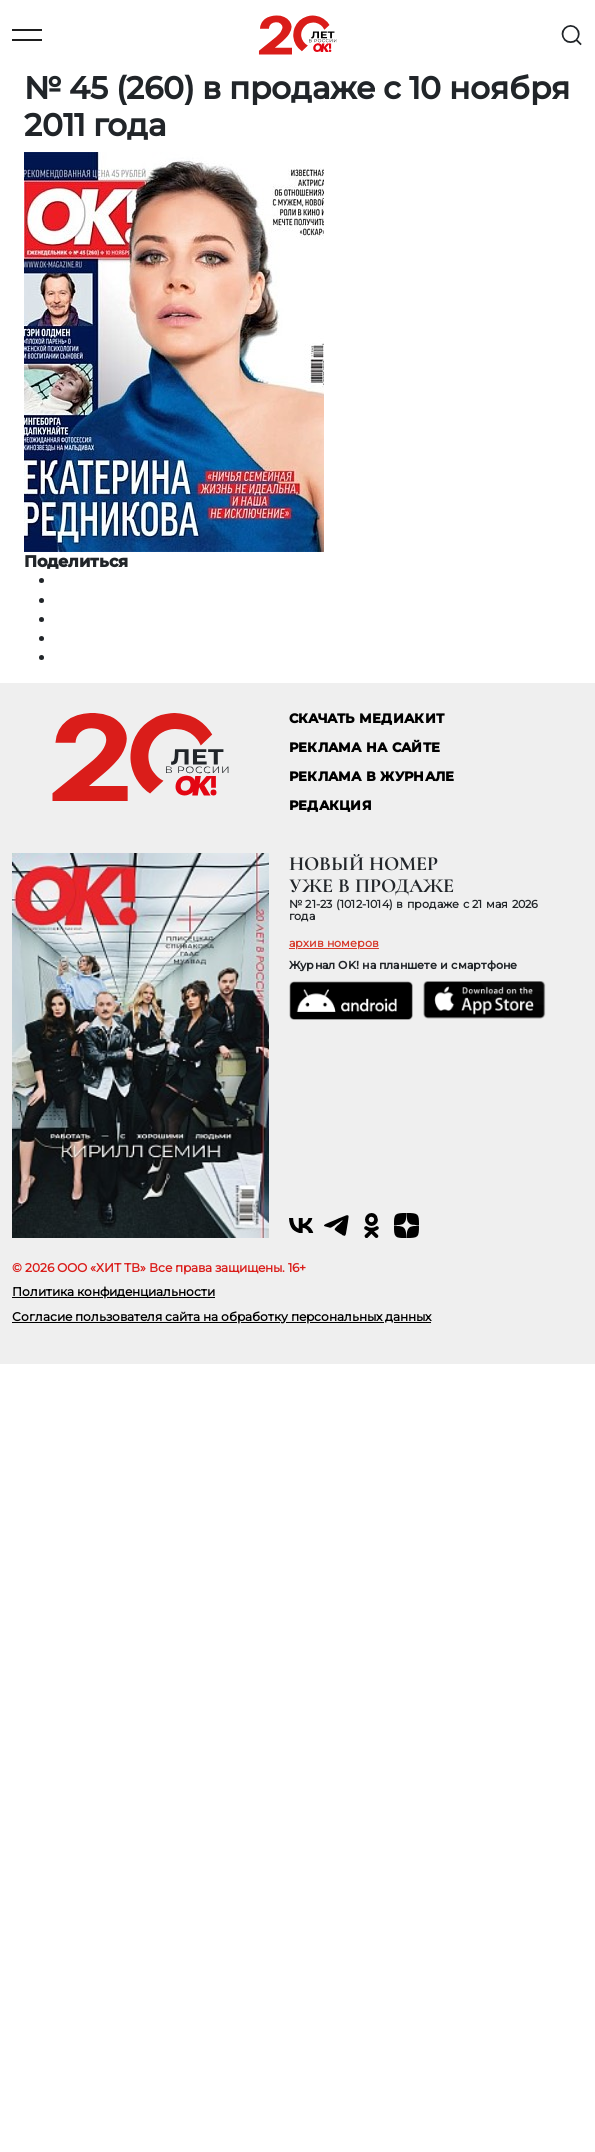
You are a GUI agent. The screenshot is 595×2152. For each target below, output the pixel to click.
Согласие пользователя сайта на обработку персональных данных (221, 1316)
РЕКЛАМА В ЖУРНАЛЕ (371, 776)
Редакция (330, 805)
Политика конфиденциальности (113, 1291)
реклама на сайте (364, 747)
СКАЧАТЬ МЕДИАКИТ (366, 718)
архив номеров (334, 943)
